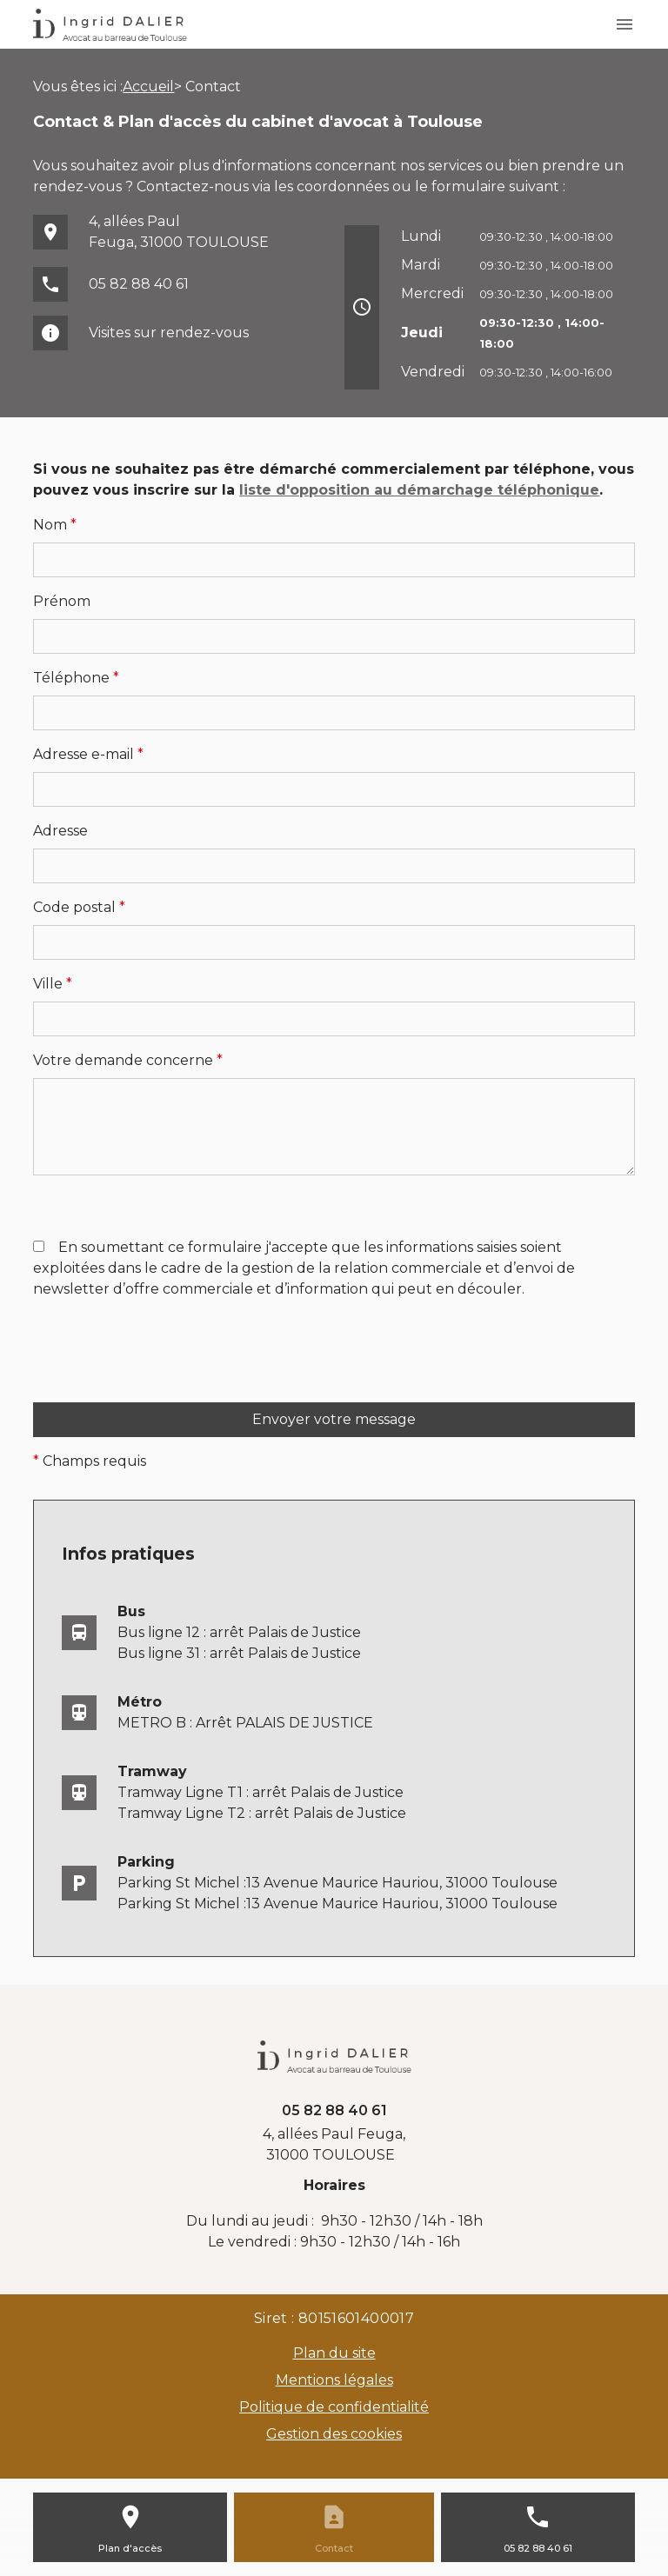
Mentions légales (334, 2380)
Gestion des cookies (334, 2434)
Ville (52, 983)
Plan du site (334, 2353)
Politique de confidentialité (334, 2407)
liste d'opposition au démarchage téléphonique (419, 490)
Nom (55, 524)
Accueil (148, 86)
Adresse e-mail (88, 754)
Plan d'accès (130, 2548)
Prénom (61, 601)
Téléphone (76, 677)
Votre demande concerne (128, 1060)
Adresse (60, 830)
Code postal (79, 907)
